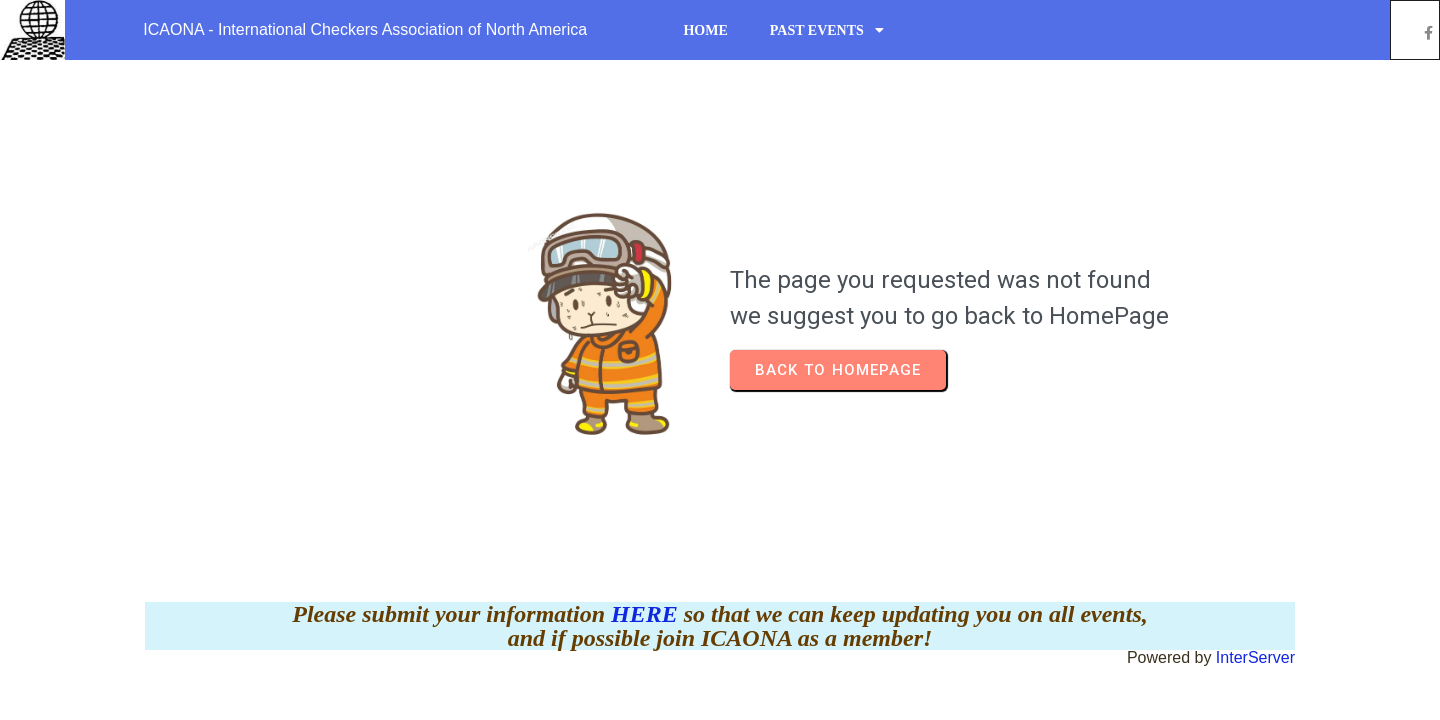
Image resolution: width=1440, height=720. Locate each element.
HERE (647, 614)
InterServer (1255, 657)
